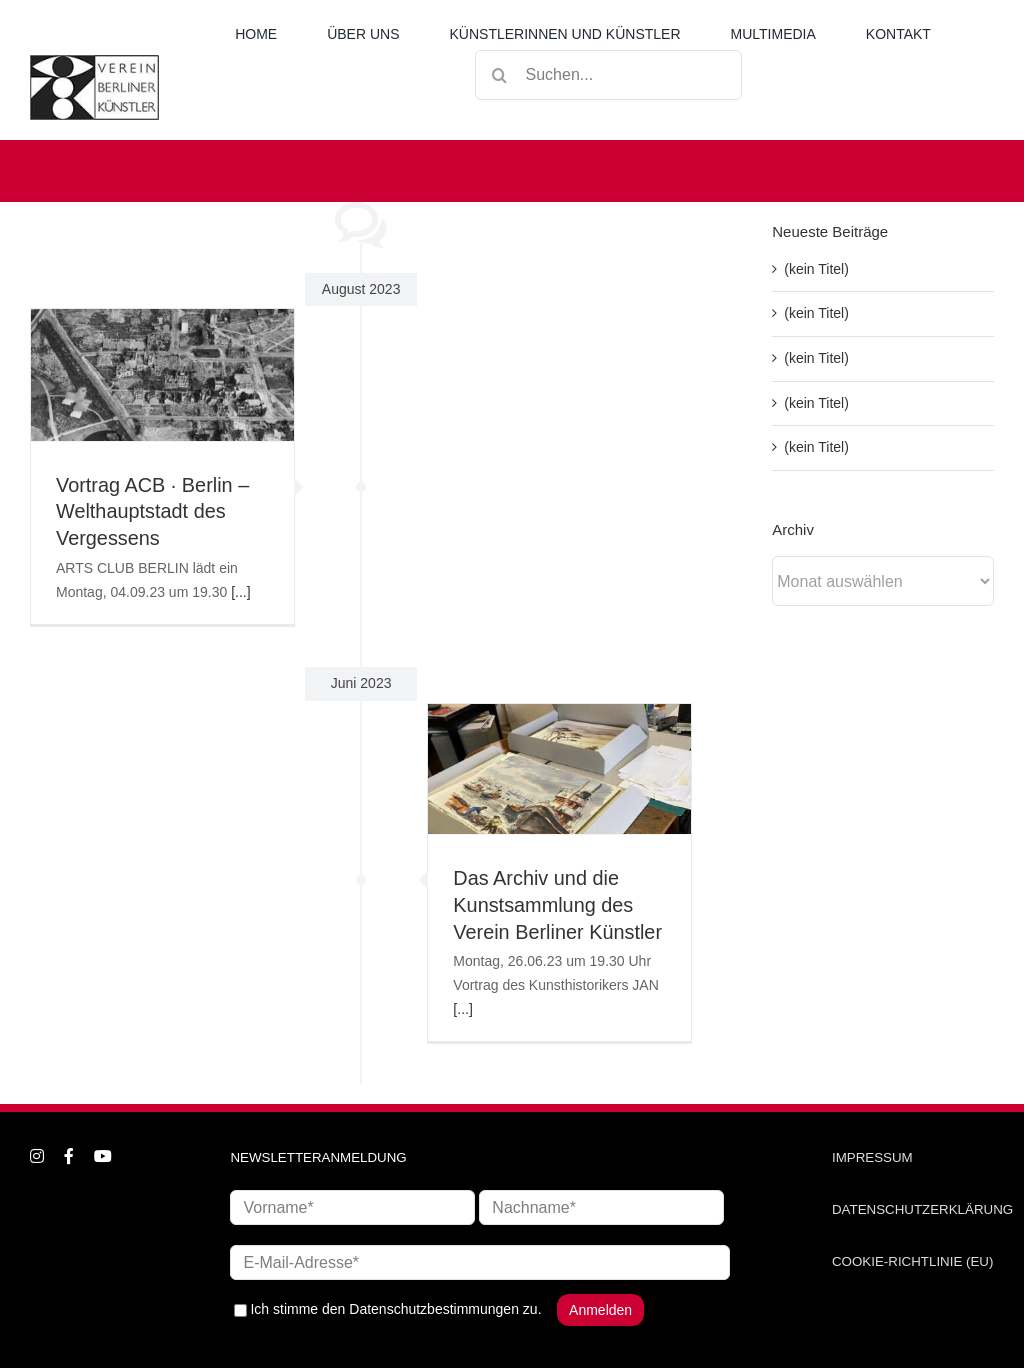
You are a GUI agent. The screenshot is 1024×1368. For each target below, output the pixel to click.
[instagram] (37, 1156)
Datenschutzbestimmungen (434, 1309)
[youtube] (103, 1156)
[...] (240, 592)
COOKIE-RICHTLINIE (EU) (912, 1261)
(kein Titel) (816, 269)
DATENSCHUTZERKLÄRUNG (922, 1209)
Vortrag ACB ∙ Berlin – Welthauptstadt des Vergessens (152, 512)
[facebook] (69, 1156)
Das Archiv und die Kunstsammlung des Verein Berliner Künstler (557, 905)
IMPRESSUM (872, 1157)
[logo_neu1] (94, 62)
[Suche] (500, 75)
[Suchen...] (608, 75)
